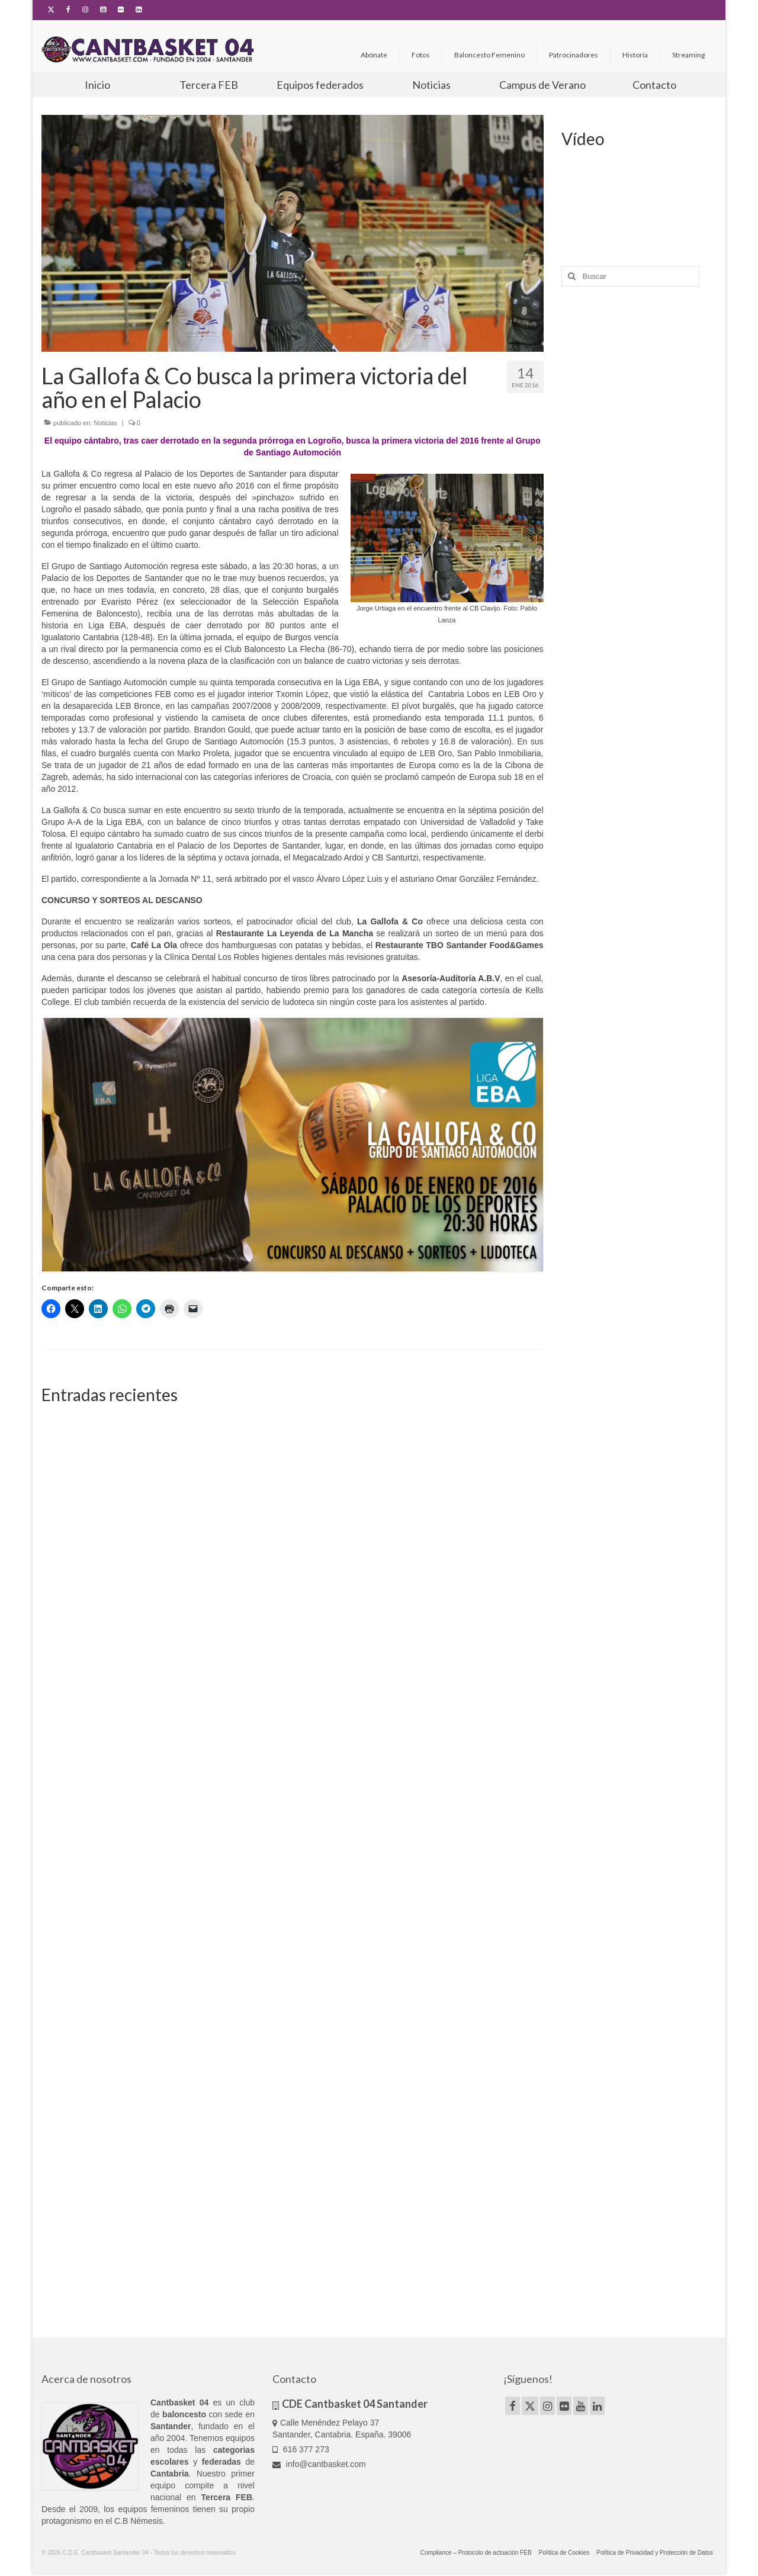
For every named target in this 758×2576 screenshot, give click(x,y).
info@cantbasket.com (319, 2464)
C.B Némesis (138, 2521)
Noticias (105, 422)
